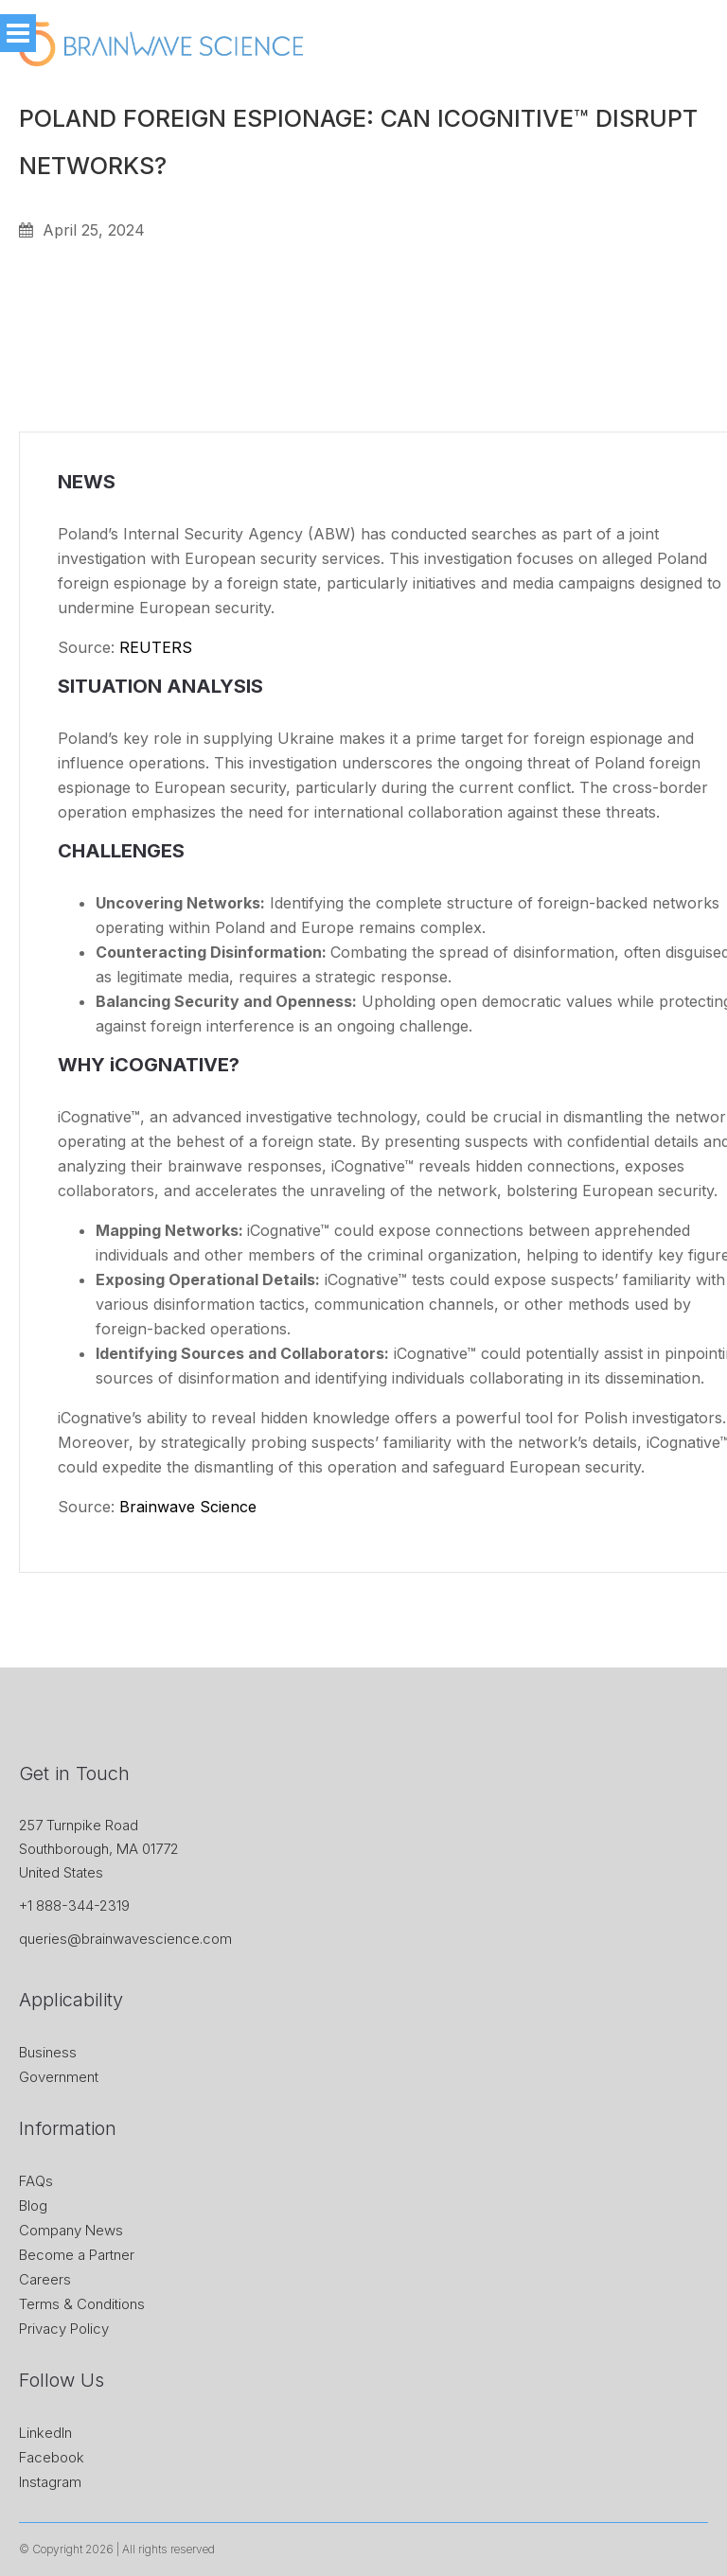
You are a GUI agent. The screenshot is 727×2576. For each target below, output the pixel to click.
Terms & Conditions (82, 2304)
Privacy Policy (64, 2329)
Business (48, 2052)
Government (58, 2077)
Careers (45, 2279)
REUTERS (155, 647)
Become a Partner (76, 2255)
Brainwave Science (188, 1506)
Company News (71, 2230)
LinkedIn (45, 2433)
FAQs (36, 2181)
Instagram (50, 2482)
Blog (33, 2205)
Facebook (51, 2457)
